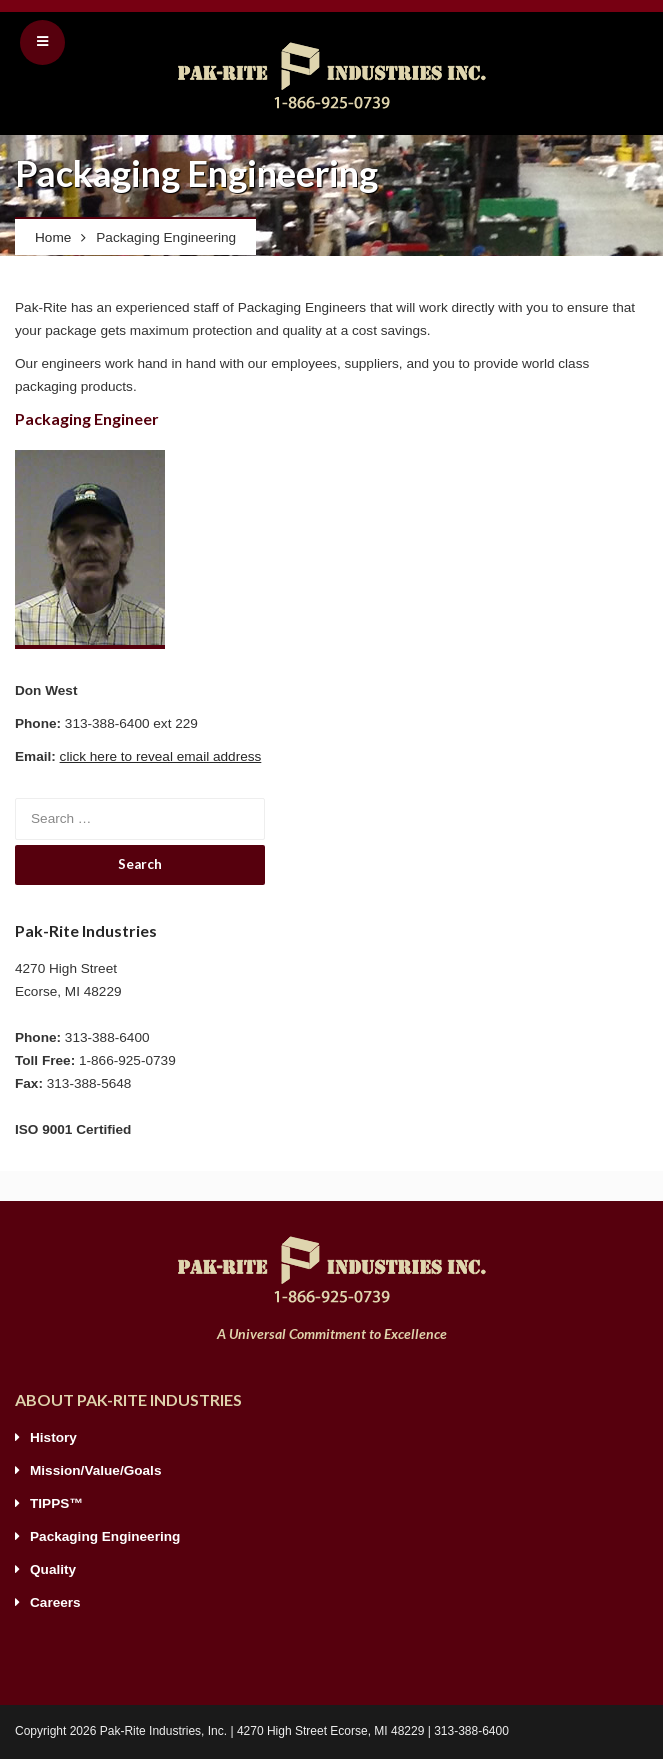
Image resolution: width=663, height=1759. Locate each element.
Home (53, 237)
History (53, 1437)
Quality (53, 1569)
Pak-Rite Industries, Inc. (163, 1731)
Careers (55, 1602)
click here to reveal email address (161, 756)
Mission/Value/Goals (95, 1470)
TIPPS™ (56, 1503)
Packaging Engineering (105, 1536)
